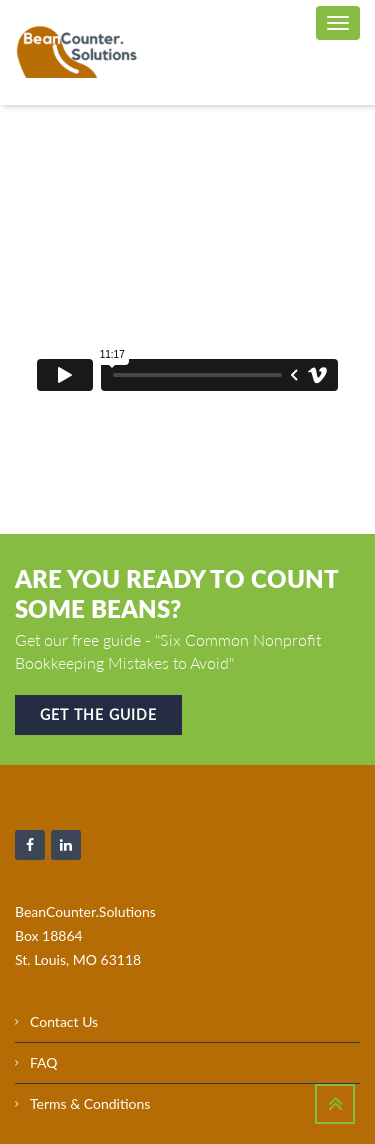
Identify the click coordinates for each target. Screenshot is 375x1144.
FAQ (44, 1062)
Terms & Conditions (90, 1103)
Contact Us (64, 1021)
